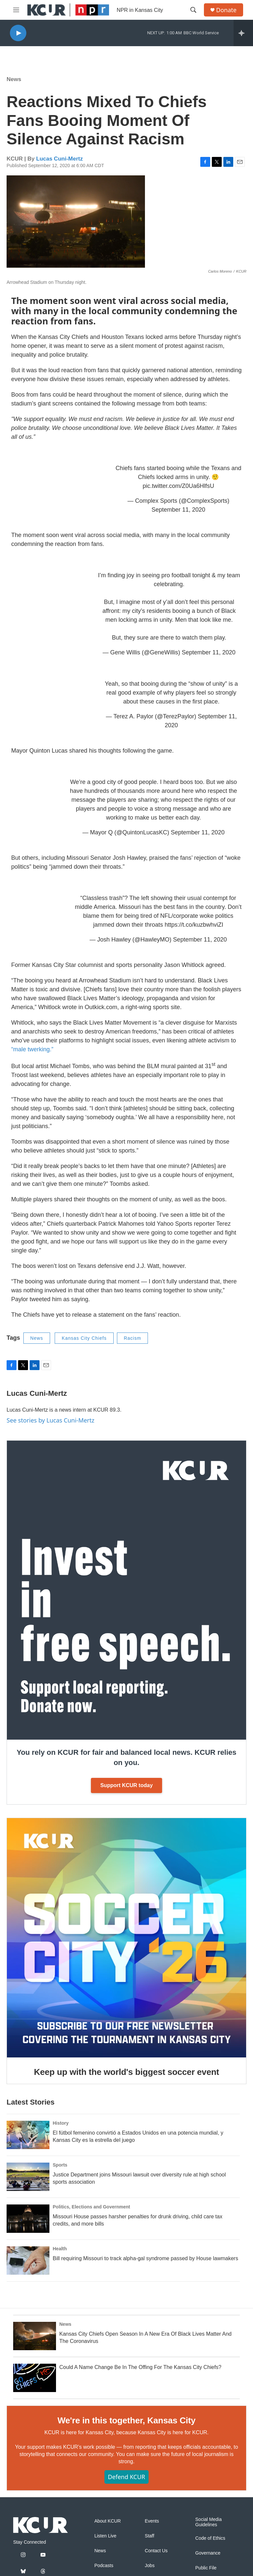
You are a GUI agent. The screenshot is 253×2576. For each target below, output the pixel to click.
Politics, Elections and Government (91, 2206)
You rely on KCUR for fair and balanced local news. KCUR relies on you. (126, 1757)
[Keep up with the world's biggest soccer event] (126, 1937)
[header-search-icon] (193, 10)
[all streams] (243, 33)
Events (152, 2521)
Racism (132, 1338)
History (61, 2123)
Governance (207, 2553)
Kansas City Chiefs (84, 1338)
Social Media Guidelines (208, 2522)
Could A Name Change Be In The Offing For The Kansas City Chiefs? (140, 2367)
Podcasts (103, 2565)
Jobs (150, 2565)
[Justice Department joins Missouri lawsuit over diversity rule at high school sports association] (28, 2177)
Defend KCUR (126, 2477)
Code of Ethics (210, 2538)
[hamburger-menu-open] (16, 9)
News (14, 79)
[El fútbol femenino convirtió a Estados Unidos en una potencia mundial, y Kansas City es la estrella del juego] (28, 2135)
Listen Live (105, 2535)
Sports (60, 2165)
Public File (206, 2567)
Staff (150, 2535)
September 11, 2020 (178, 509)
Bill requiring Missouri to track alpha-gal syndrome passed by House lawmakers (145, 2258)
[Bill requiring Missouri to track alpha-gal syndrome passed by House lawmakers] (28, 2260)
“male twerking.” (32, 1049)
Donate (226, 10)
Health (60, 2248)
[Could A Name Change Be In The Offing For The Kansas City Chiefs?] (34, 2378)
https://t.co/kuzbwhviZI (194, 924)
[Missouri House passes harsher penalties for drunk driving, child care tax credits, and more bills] (28, 2218)
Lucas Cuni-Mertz (59, 159)
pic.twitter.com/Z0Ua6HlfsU (178, 486)
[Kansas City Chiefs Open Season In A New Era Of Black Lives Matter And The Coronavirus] (34, 2336)
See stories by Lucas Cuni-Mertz (51, 1420)
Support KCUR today (126, 1785)
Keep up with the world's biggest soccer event (126, 2072)
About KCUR (107, 2521)
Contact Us (156, 2550)
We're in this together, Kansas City (126, 2420)
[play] (18, 33)
